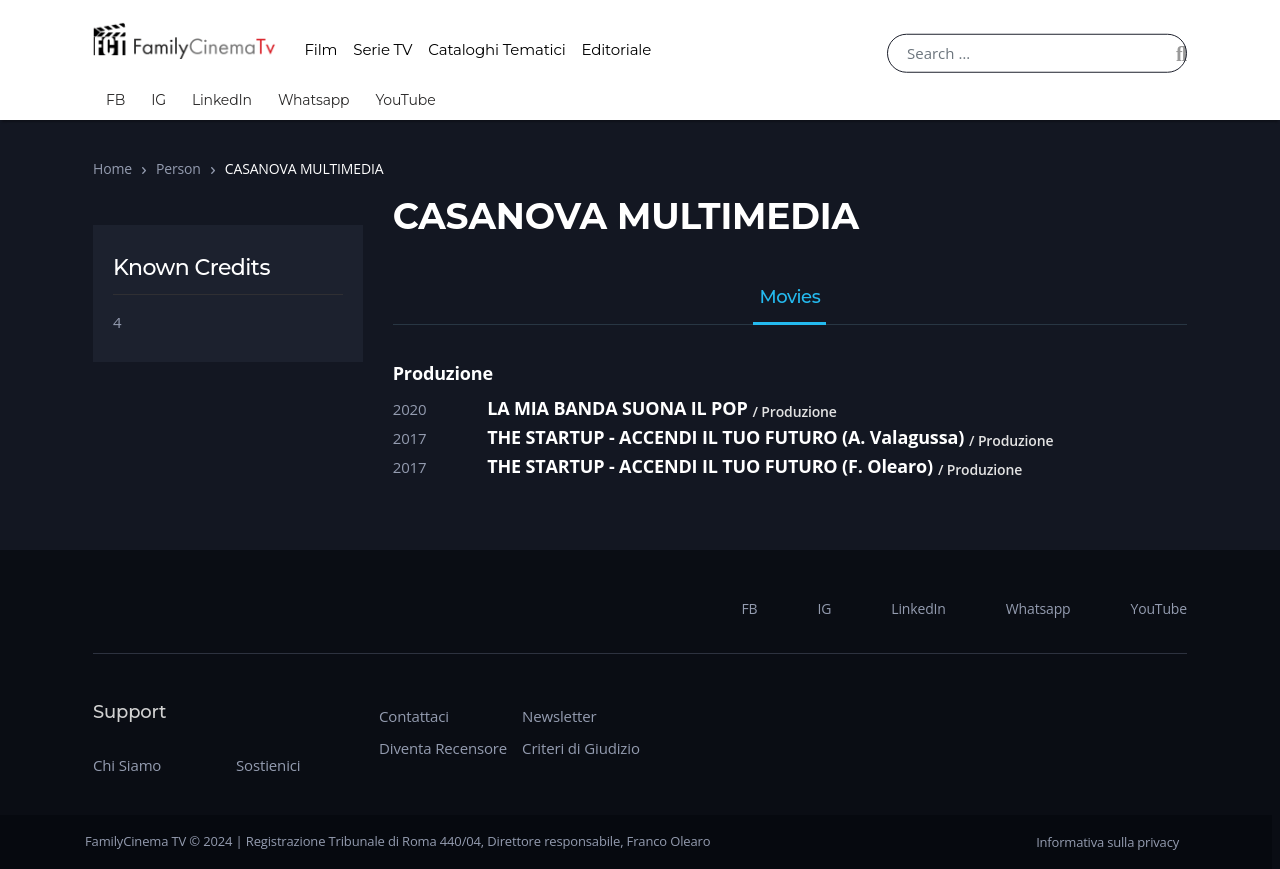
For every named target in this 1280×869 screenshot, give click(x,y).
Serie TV (382, 49)
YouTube (405, 100)
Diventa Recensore (443, 748)
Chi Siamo (127, 765)
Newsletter (559, 716)
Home (112, 168)
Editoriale (617, 49)
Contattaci (414, 716)
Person (178, 168)
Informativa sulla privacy (1107, 842)
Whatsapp (314, 100)
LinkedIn (222, 100)
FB (115, 100)
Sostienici (268, 765)
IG (158, 100)
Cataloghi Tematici (496, 49)
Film (320, 49)
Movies (789, 298)
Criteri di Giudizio (581, 748)
